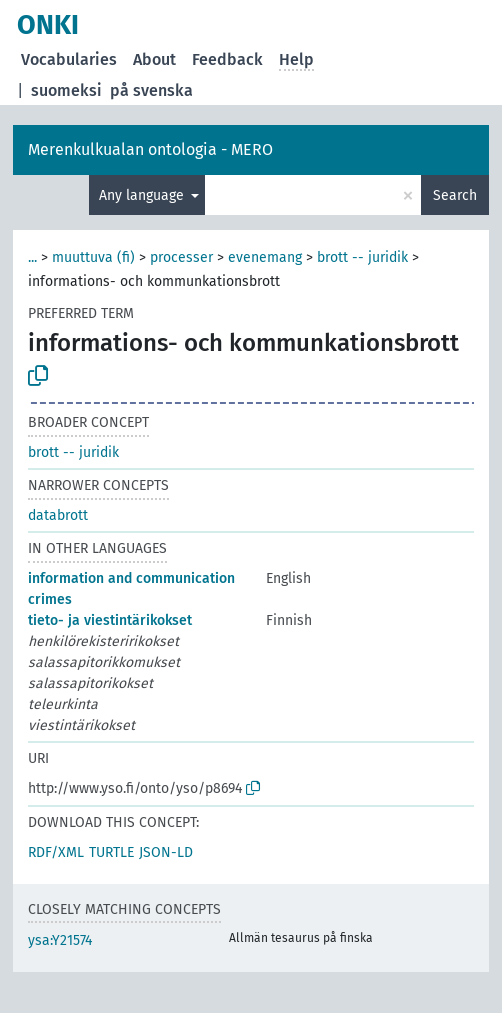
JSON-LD (166, 852)
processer (181, 257)
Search (455, 195)
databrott (58, 515)
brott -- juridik (362, 257)
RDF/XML (56, 852)
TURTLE (111, 852)
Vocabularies (69, 59)
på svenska (151, 90)
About (154, 59)
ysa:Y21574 (60, 940)
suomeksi (66, 90)
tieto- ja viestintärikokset (110, 620)
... (32, 257)
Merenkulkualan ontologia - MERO (150, 149)
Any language (143, 195)
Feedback (227, 59)
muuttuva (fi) (93, 257)
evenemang (265, 257)
